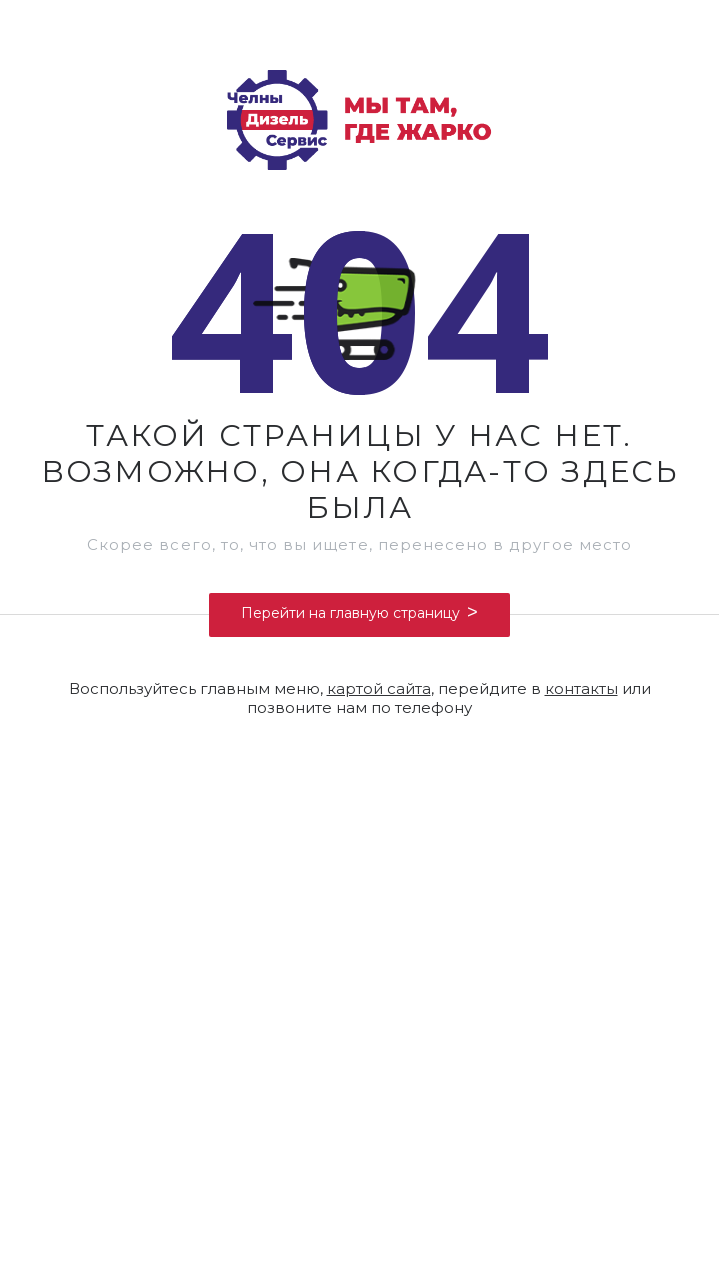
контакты (581, 688)
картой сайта (379, 688)
